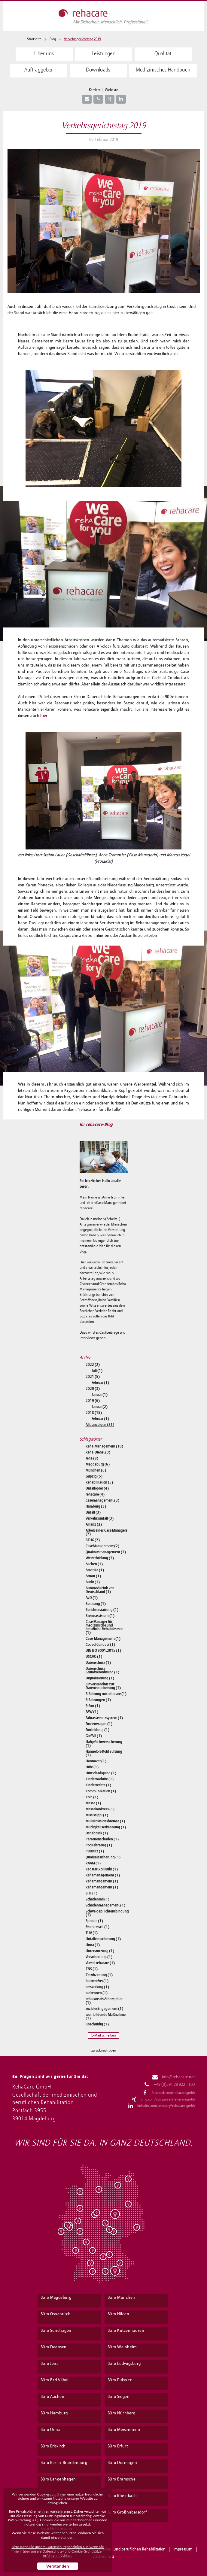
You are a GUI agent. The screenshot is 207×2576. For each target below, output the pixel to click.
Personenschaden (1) (102, 1839)
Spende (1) (94, 1920)
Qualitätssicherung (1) (103, 1857)
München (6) (96, 1470)
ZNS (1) (92, 1969)
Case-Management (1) (103, 1638)
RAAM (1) (93, 1863)
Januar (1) (100, 1394)
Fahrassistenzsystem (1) (104, 1717)
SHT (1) (91, 1893)
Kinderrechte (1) (98, 1785)
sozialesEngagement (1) (104, 2008)
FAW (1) (92, 1711)
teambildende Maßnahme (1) (106, 2016)
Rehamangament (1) (102, 1881)
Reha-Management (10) (104, 1446)
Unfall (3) (93, 1512)
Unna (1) (93, 1945)
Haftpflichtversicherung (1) (104, 1743)
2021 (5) (93, 1376)
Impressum (183, 2549)
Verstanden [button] (57, 2565)
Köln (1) (92, 1797)
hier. (44, 715)
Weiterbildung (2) (100, 1558)
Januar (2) (100, 1406)
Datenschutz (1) (98, 1662)
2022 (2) (93, 1364)
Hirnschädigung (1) (101, 1773)
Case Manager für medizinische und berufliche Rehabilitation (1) (104, 1627)
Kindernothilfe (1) (100, 1779)
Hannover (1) (96, 1761)
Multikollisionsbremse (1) (105, 1821)
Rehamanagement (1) (103, 1875)
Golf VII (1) (94, 1735)
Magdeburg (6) (98, 1464)
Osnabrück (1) (97, 1833)
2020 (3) (93, 1388)
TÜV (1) (92, 1932)
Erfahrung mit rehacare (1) (106, 1693)
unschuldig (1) (97, 2024)
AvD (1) (92, 1597)
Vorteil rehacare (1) (100, 1963)
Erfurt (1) (93, 1705)
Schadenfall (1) (97, 1899)
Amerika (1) (95, 1570)
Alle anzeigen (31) (100, 1424)
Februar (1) (100, 1382)
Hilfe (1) (92, 1767)
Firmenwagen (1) (99, 1723)
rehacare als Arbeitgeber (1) (104, 2001)
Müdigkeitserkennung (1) (106, 1827)
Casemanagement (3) (102, 1500)
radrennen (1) (97, 1993)
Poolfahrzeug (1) (99, 1845)
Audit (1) (93, 1582)
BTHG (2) (93, 1540)
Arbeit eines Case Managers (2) (106, 1532)
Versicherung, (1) (99, 1957)
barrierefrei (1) (97, 1981)
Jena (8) (92, 1458)
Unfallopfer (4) (97, 1488)
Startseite (34, 39)
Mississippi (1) (97, 1815)
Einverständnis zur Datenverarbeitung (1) (103, 1686)
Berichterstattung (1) (102, 1609)
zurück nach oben (103, 2050)
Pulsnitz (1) (95, 1851)
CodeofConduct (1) (100, 1644)
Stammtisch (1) (97, 1926)
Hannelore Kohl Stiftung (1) (104, 1753)
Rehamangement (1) (102, 1887)
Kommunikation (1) (101, 1791)
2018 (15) (94, 1412)
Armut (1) (93, 1576)
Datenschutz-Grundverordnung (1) (102, 1670)
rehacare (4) (95, 1494)
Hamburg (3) (96, 1506)
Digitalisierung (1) (100, 1678)
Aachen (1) (94, 1564)
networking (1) (97, 1987)
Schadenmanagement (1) (105, 1905)
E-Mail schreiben (103, 2035)
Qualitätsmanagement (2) (106, 1552)
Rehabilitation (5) (99, 1482)
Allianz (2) (94, 1524)
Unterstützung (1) (100, 1951)
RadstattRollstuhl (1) (102, 1869)
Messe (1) (93, 1803)
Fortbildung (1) (97, 1729)
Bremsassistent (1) (100, 1615)
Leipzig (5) (94, 1476)
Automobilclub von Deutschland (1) (100, 1590)
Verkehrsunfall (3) (100, 1518)
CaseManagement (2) (102, 1546)
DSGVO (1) (94, 1656)
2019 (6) (93, 1400)
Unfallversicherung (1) (103, 1939)
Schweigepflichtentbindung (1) (107, 1913)
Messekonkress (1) (100, 1809)
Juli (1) (97, 1370)
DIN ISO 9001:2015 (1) (103, 1650)
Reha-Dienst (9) (98, 1452)
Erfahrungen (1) (98, 1699)
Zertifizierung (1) (99, 1975)
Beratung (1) (96, 1603)
